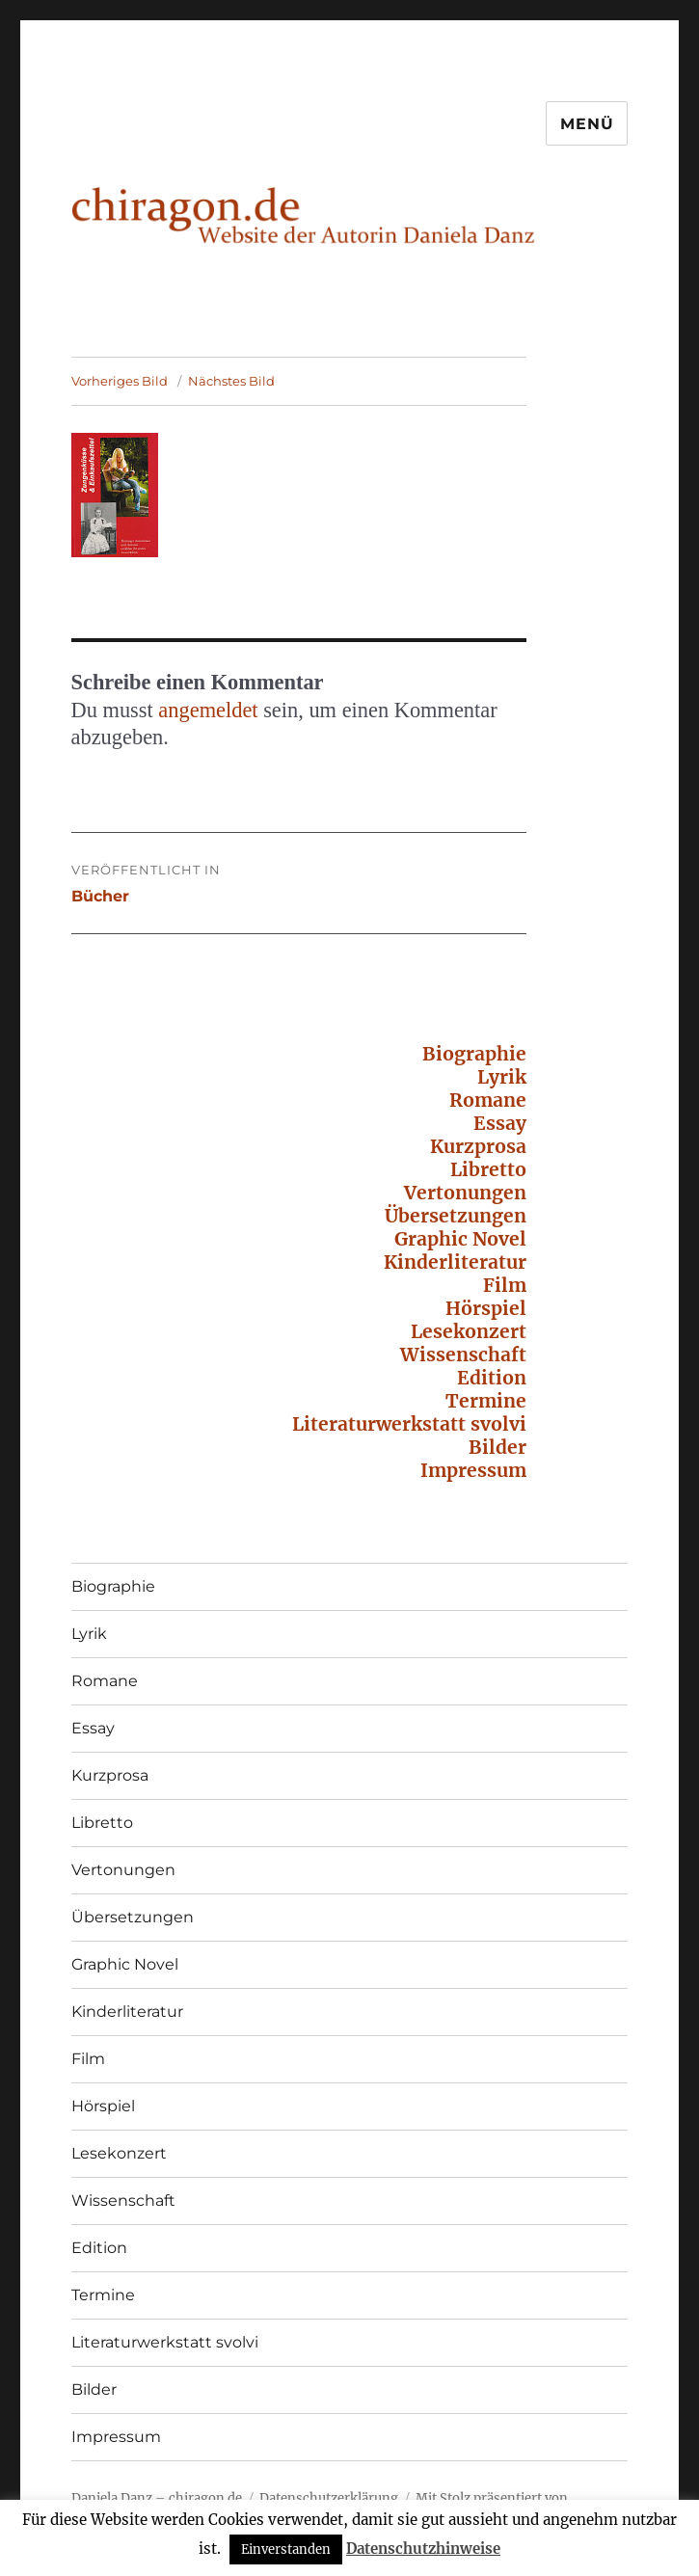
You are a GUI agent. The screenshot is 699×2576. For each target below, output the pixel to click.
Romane (487, 1100)
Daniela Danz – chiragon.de (156, 2498)
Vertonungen (465, 1192)
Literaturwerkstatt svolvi (409, 1424)
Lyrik (501, 1076)
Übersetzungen (455, 1215)
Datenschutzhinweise (423, 2548)
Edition (491, 1377)
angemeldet (207, 710)
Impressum (473, 1470)
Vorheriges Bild (119, 381)
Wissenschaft (463, 1354)
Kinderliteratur (455, 1262)
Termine (485, 1400)
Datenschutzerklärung (328, 2498)
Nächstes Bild (231, 381)
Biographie (474, 1053)
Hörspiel (485, 1308)
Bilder (497, 1447)
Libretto (488, 1169)
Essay (499, 1123)
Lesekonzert (468, 1331)
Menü (586, 124)
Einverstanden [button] (286, 2549)
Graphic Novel (460, 1238)
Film (504, 1285)
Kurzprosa (478, 1146)
